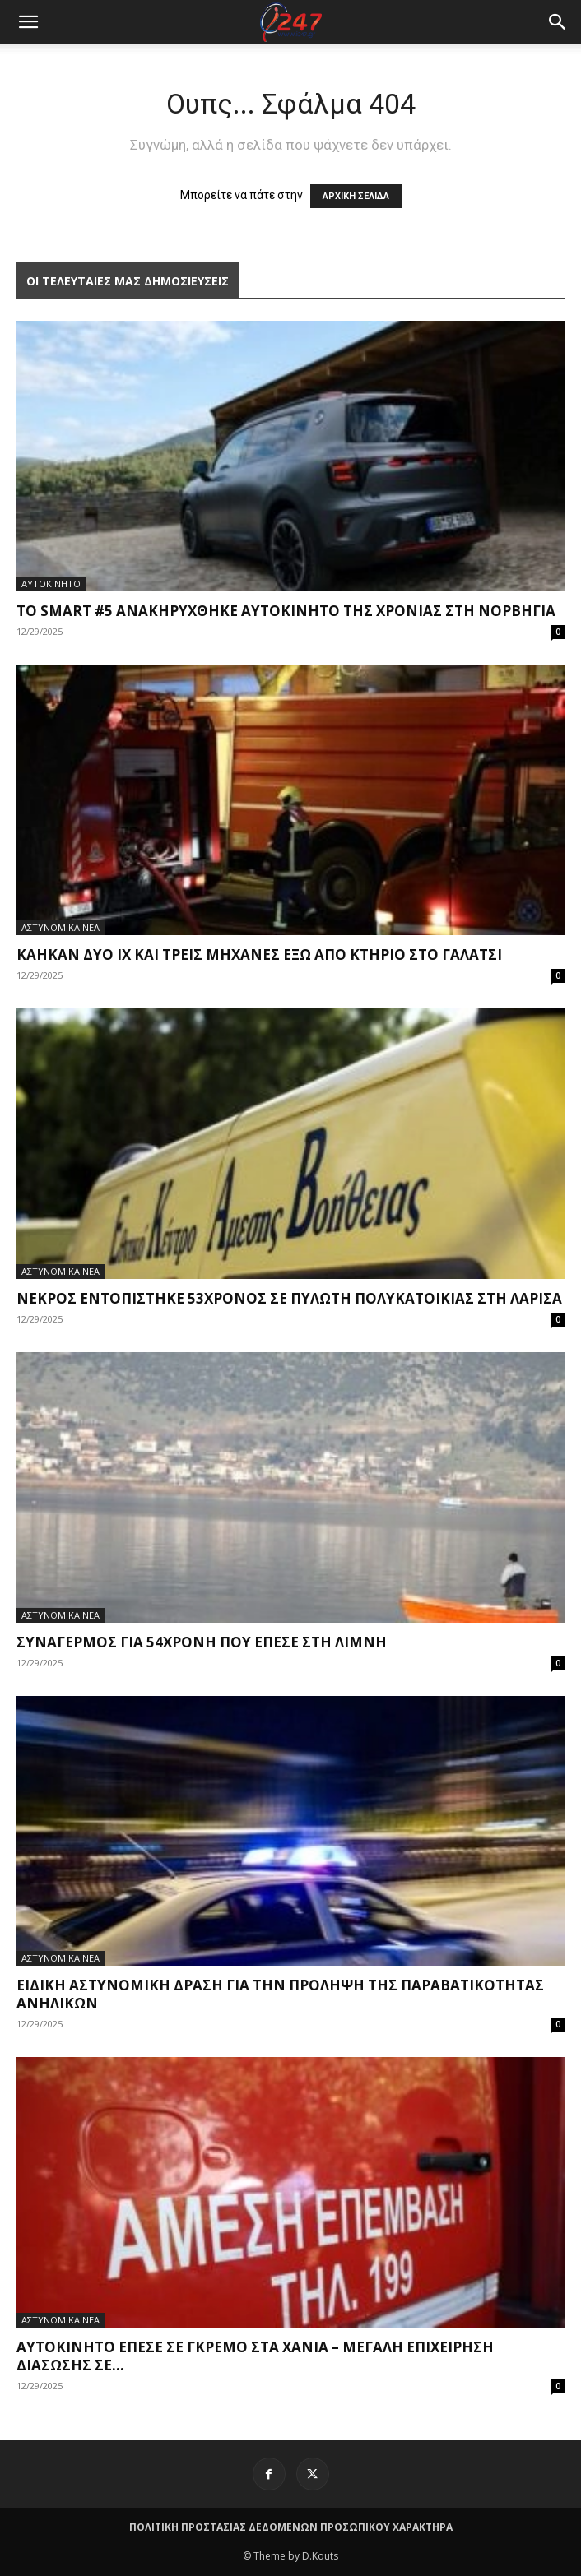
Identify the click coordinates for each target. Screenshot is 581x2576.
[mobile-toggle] (28, 22)
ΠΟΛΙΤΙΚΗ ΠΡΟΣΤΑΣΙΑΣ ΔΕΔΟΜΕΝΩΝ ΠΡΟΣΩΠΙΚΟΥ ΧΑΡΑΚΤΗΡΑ (291, 2527)
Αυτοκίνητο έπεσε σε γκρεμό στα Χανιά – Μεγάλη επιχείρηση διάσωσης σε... (255, 2355)
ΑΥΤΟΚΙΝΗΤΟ (51, 583)
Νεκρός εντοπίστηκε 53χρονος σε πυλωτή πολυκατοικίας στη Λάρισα (289, 1298)
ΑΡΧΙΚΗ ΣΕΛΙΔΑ (356, 196)
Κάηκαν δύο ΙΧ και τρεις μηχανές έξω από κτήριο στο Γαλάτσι (259, 954)
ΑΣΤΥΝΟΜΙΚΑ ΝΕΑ (60, 927)
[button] (558, 22)
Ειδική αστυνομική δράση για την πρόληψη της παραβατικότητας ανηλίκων (280, 1994)
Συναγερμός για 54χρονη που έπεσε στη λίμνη (201, 1642)
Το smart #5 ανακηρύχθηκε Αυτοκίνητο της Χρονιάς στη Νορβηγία (285, 610)
